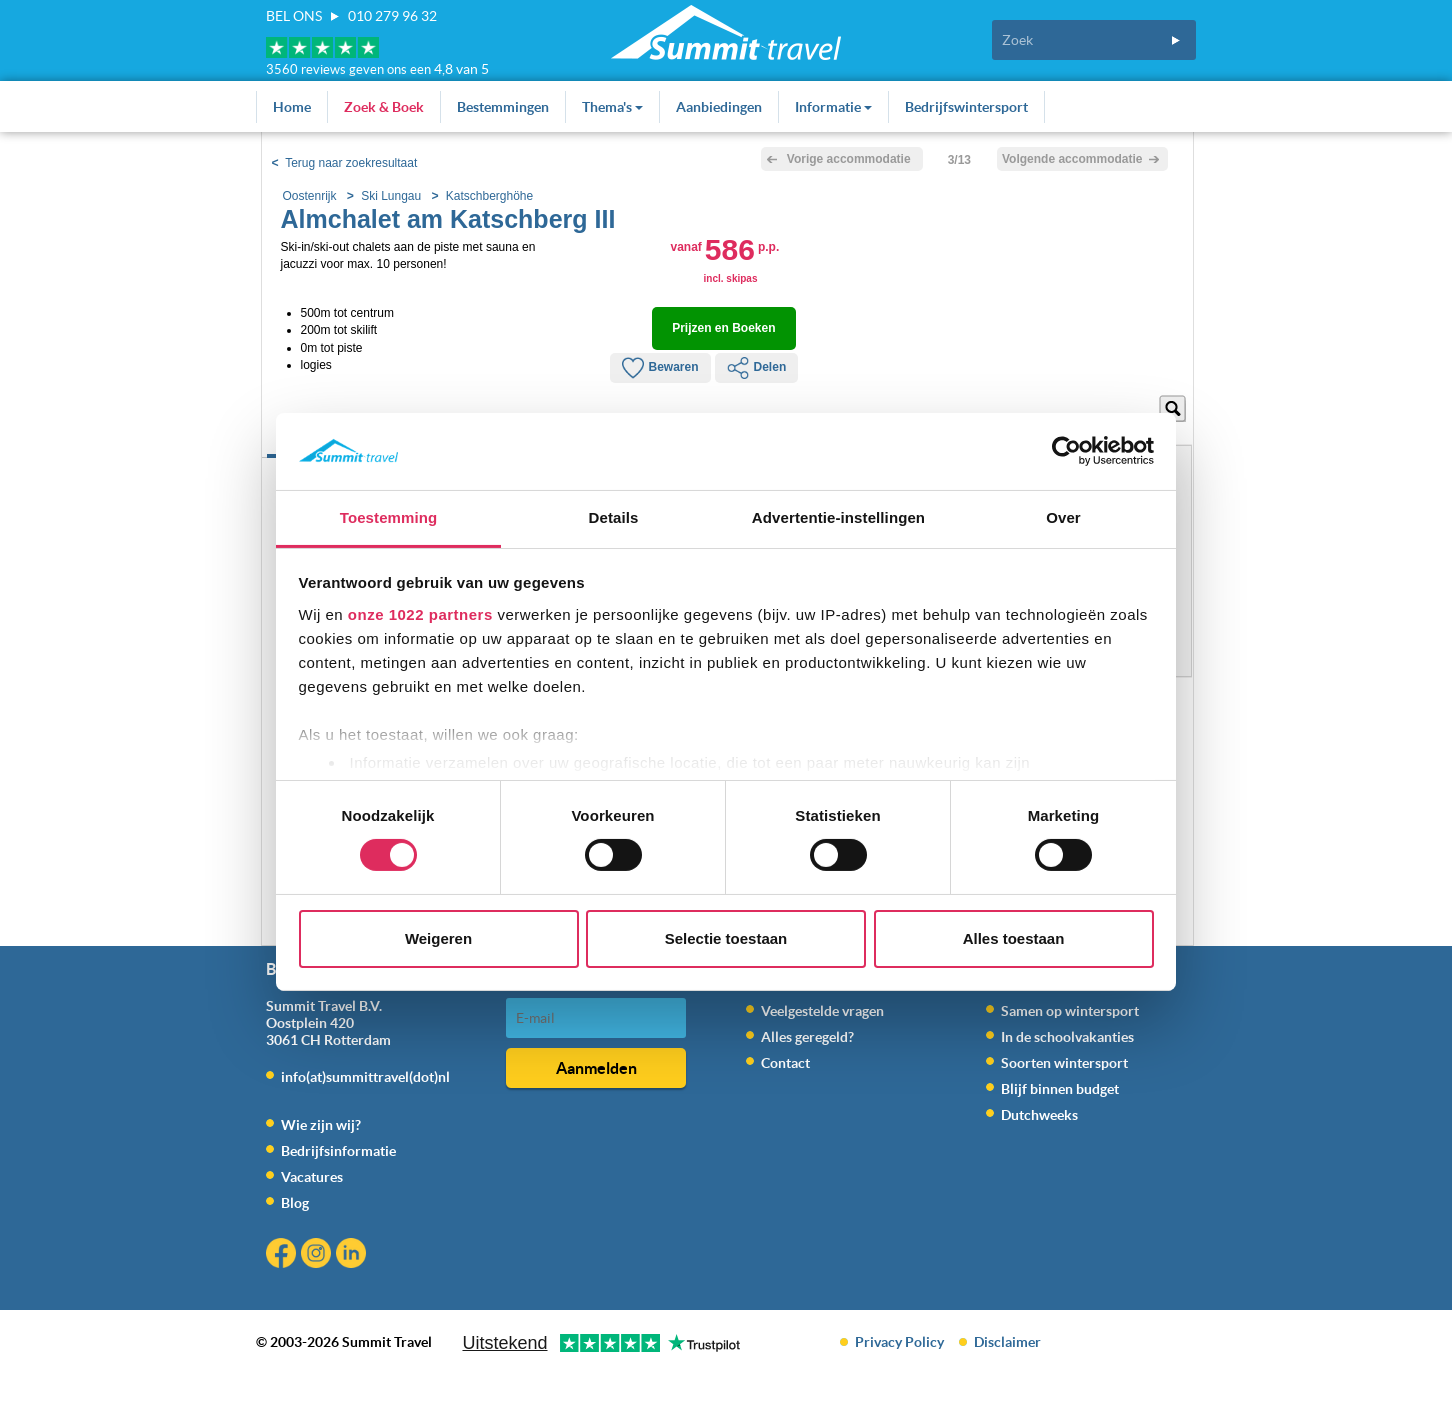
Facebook (283, 1255)
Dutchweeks (1039, 1115)
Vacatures (312, 1177)
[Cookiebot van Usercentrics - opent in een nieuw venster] (1066, 451)
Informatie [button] (833, 107)
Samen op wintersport (1070, 1011)
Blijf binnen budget (1060, 1089)
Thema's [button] (612, 107)
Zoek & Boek (384, 107)
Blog (295, 1203)
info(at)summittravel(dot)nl (365, 1077)
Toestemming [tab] (389, 517)
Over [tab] (1063, 517)
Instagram (318, 1255)
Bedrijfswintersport (966, 107)
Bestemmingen (503, 107)
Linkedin (353, 1255)
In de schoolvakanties (1067, 1037)
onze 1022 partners (420, 614)
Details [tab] (614, 517)
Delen (757, 368)
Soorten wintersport (1064, 1063)
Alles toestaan (1014, 938)
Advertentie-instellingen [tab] (838, 517)
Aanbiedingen (719, 107)
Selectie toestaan (726, 938)
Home (292, 107)
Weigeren (438, 938)
